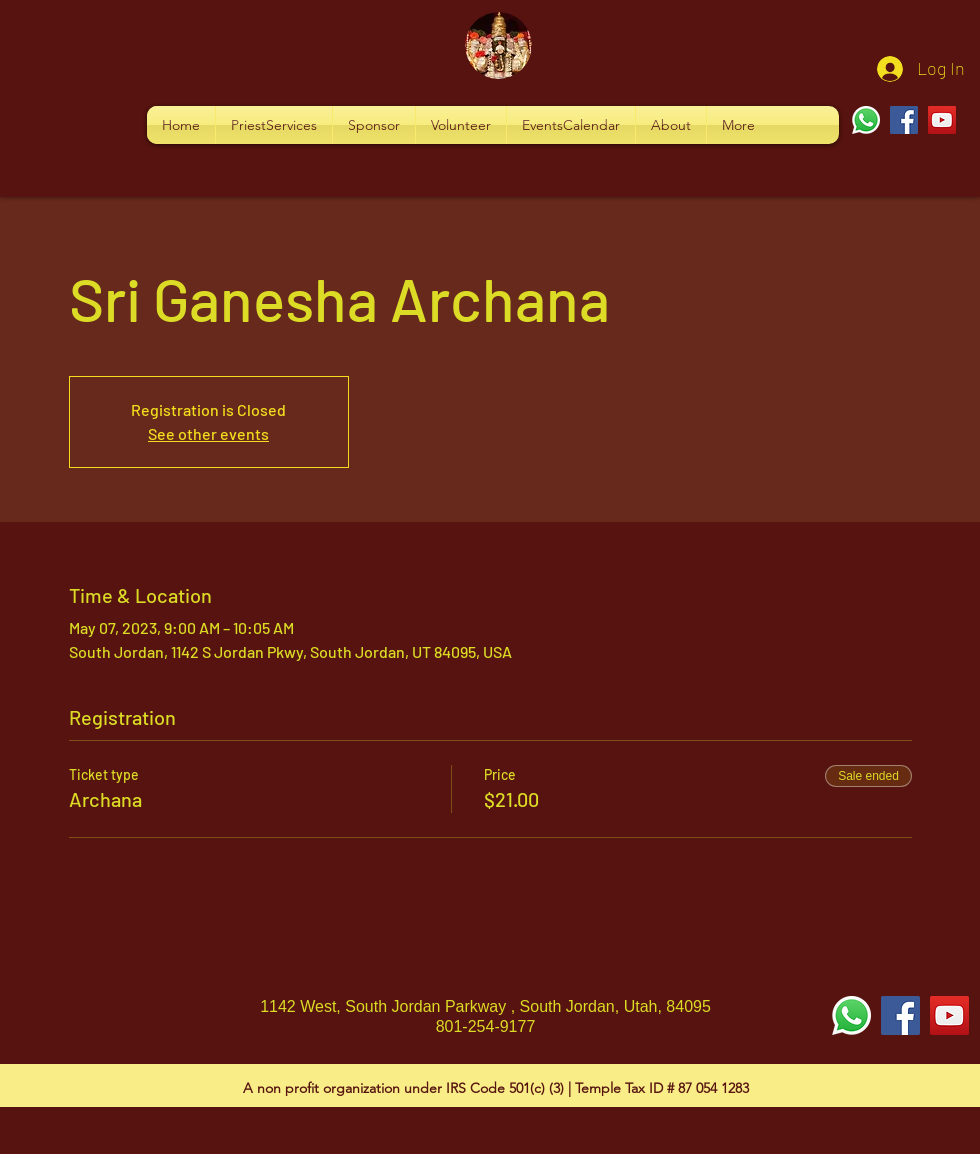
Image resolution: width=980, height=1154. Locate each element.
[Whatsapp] (866, 120)
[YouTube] (942, 120)
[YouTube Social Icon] (949, 1015)
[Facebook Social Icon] (900, 1015)
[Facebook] (904, 120)
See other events (208, 433)
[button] (274, 125)
